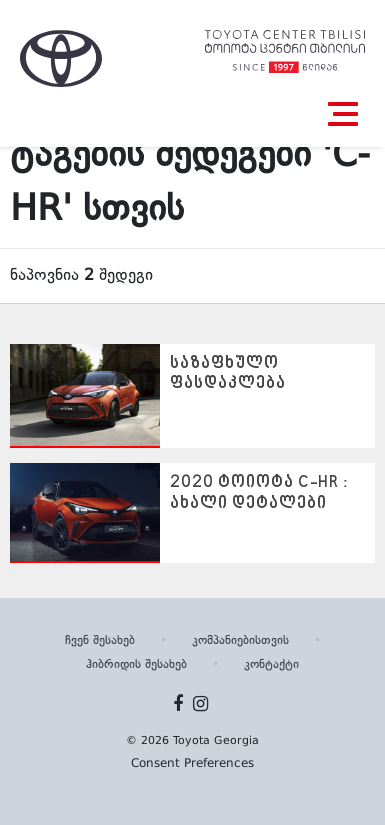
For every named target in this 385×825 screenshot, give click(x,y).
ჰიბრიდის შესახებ (136, 665)
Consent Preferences (192, 764)
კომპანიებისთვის (240, 641)
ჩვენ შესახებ (100, 641)
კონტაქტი (271, 665)
